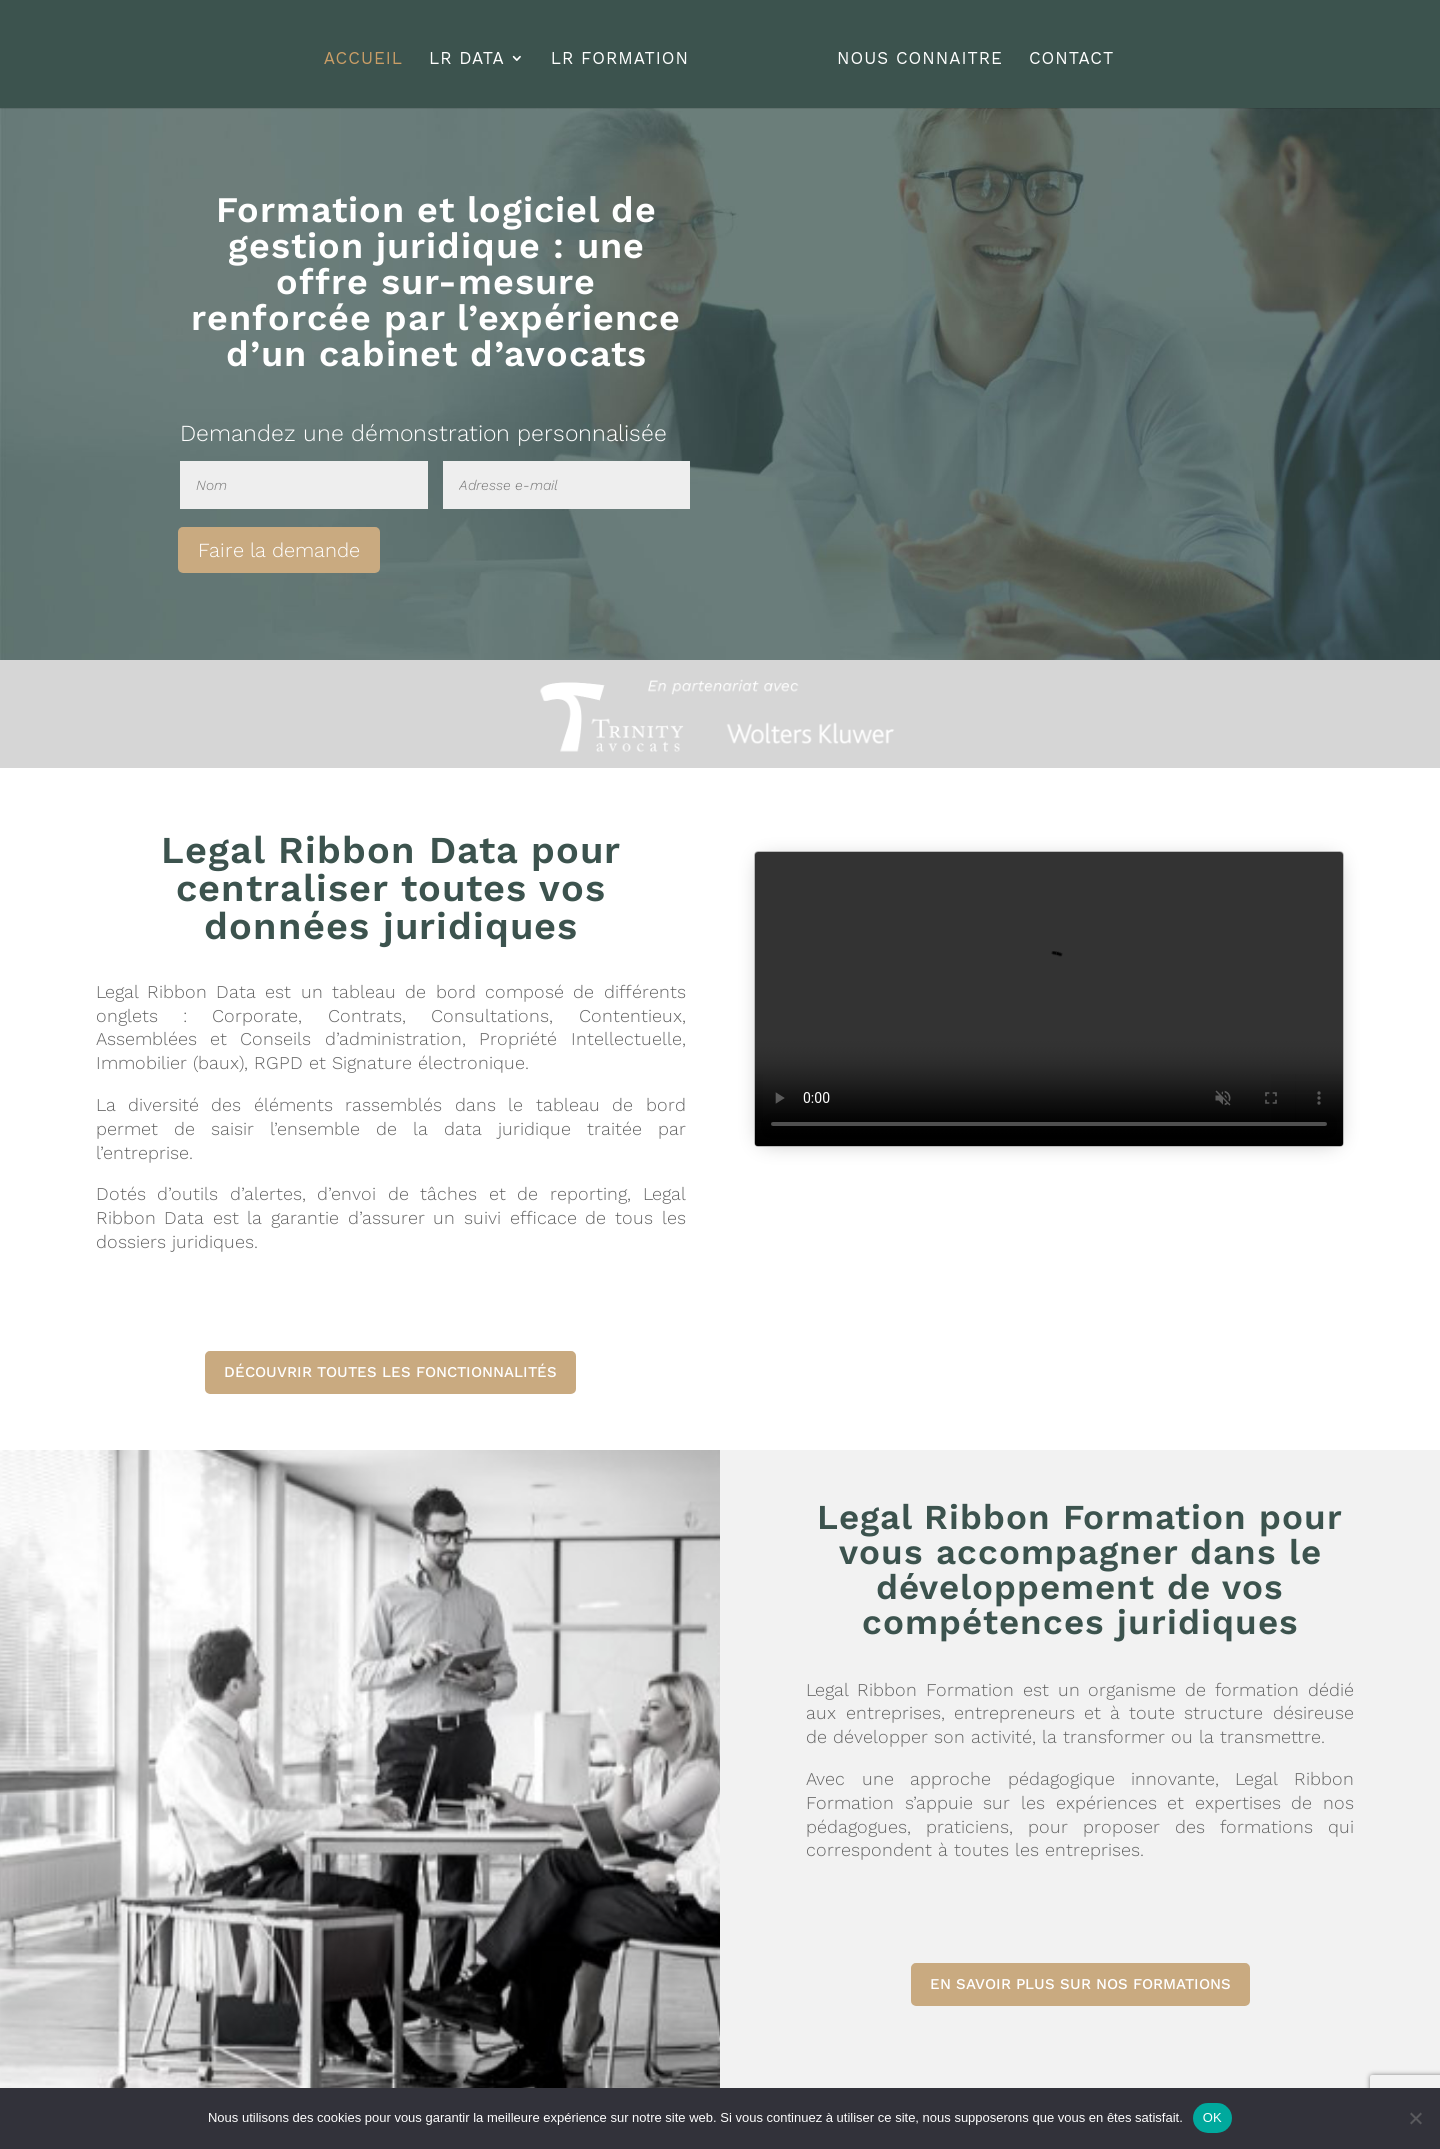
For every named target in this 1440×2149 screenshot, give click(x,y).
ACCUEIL (370, 52)
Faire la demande (279, 550)
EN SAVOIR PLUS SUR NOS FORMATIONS (1080, 1984)
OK (1212, 2117)
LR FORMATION (627, 52)
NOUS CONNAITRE (913, 52)
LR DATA (474, 52)
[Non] (1415, 2118)
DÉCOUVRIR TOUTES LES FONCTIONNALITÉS (390, 1372)
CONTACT (1064, 52)
